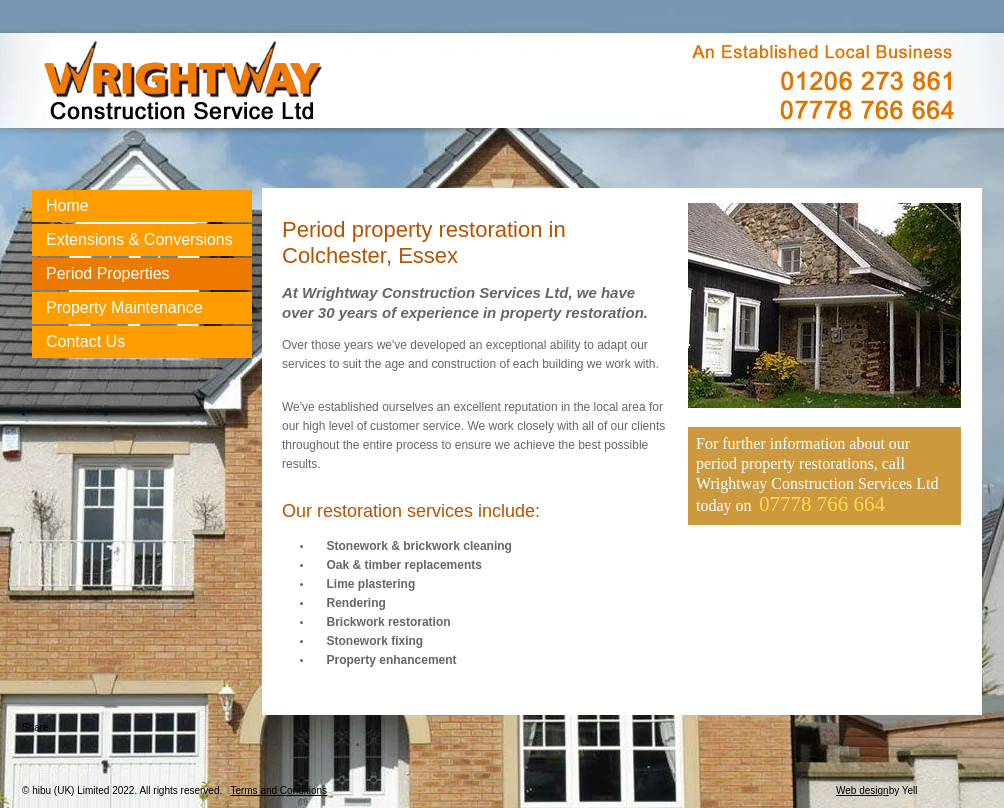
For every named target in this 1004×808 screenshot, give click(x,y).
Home (67, 205)
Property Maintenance (124, 307)
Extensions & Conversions (139, 239)
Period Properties (108, 273)
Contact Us (85, 341)
